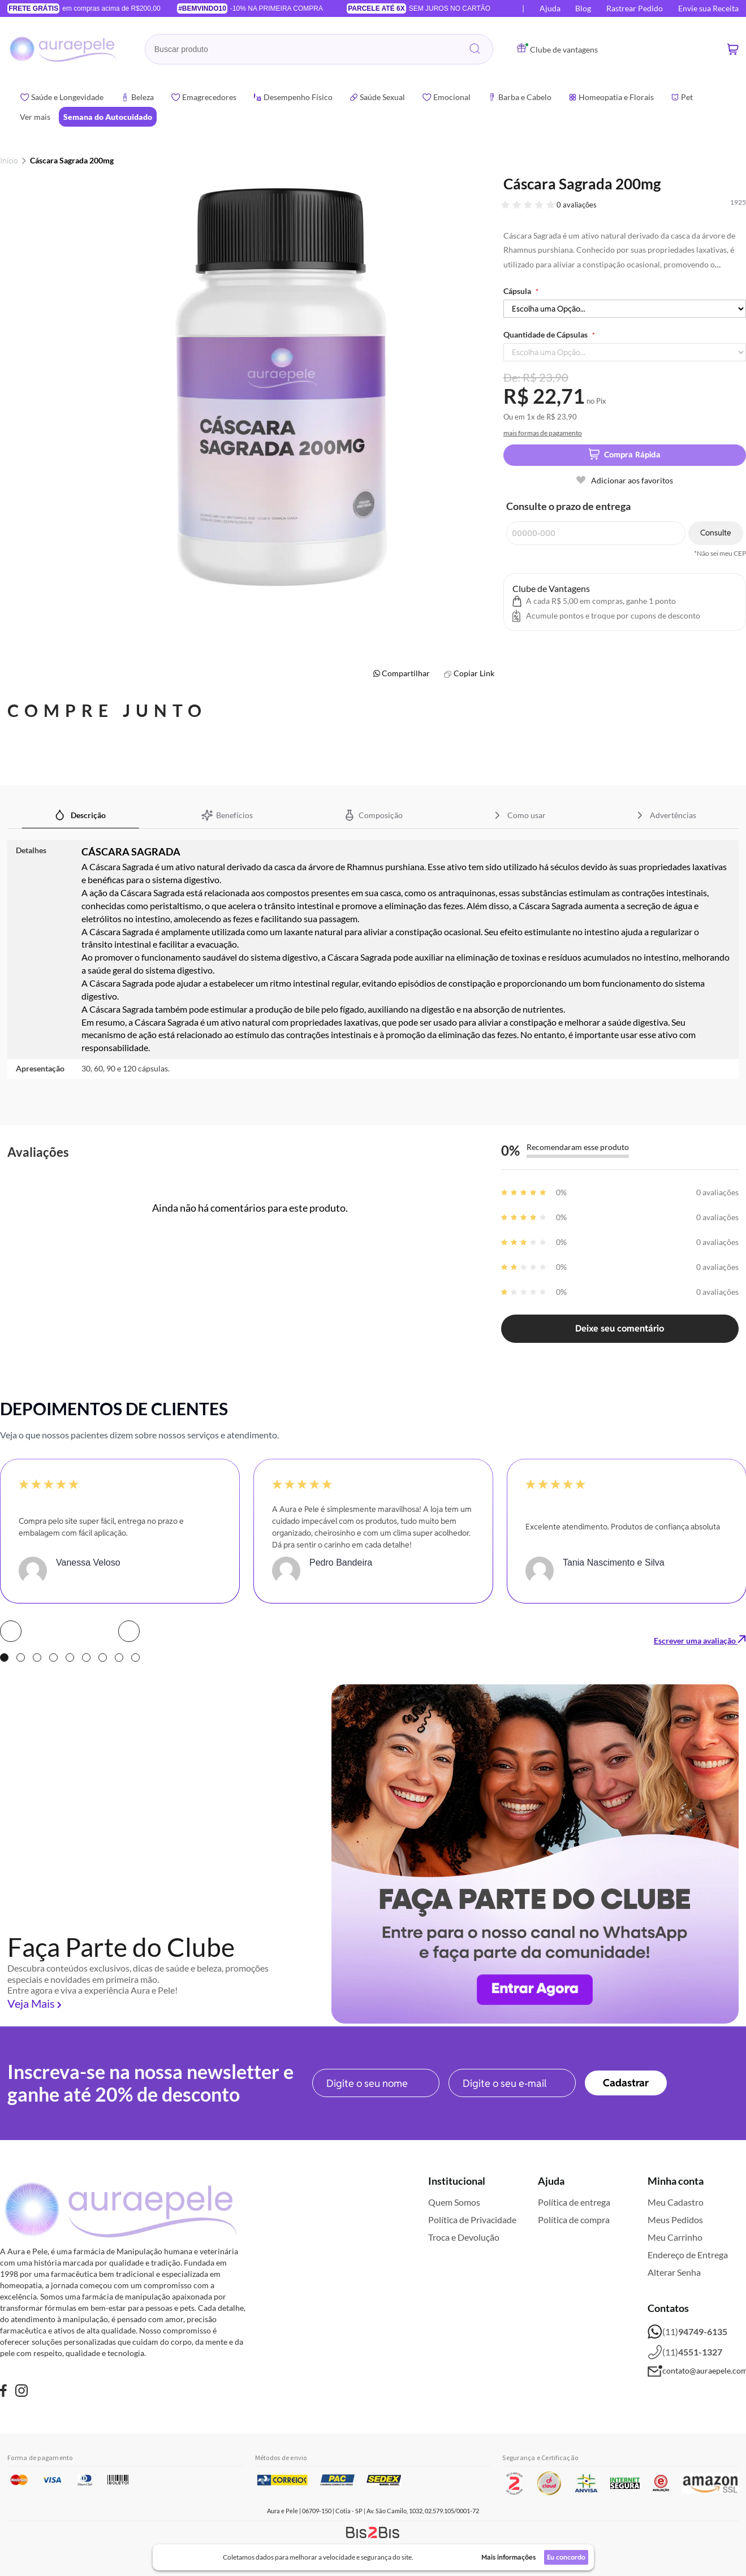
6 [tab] (86, 1657)
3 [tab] (37, 1657)
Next (129, 1631)
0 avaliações (577, 204)
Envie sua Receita (708, 8)
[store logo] (63, 49)
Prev (10, 1631)
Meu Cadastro (676, 2202)
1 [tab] (4, 1657)
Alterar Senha (674, 2272)
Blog (583, 8)
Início (9, 160)
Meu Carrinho (675, 2237)
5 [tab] (70, 1657)
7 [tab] (102, 1657)
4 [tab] (53, 1657)
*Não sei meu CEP (720, 553)
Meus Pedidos (675, 2219)
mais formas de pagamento (542, 433)
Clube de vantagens (557, 49)
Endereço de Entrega (688, 2254)
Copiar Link (474, 673)
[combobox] (319, 49)
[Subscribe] (626, 2083)
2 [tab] (20, 1657)
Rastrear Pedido (634, 8)
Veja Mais (31, 2003)
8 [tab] (119, 1657)
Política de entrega (574, 2202)
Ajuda (550, 8)
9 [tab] (135, 1657)
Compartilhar (406, 673)
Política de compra (574, 2219)
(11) (687, 2331)
